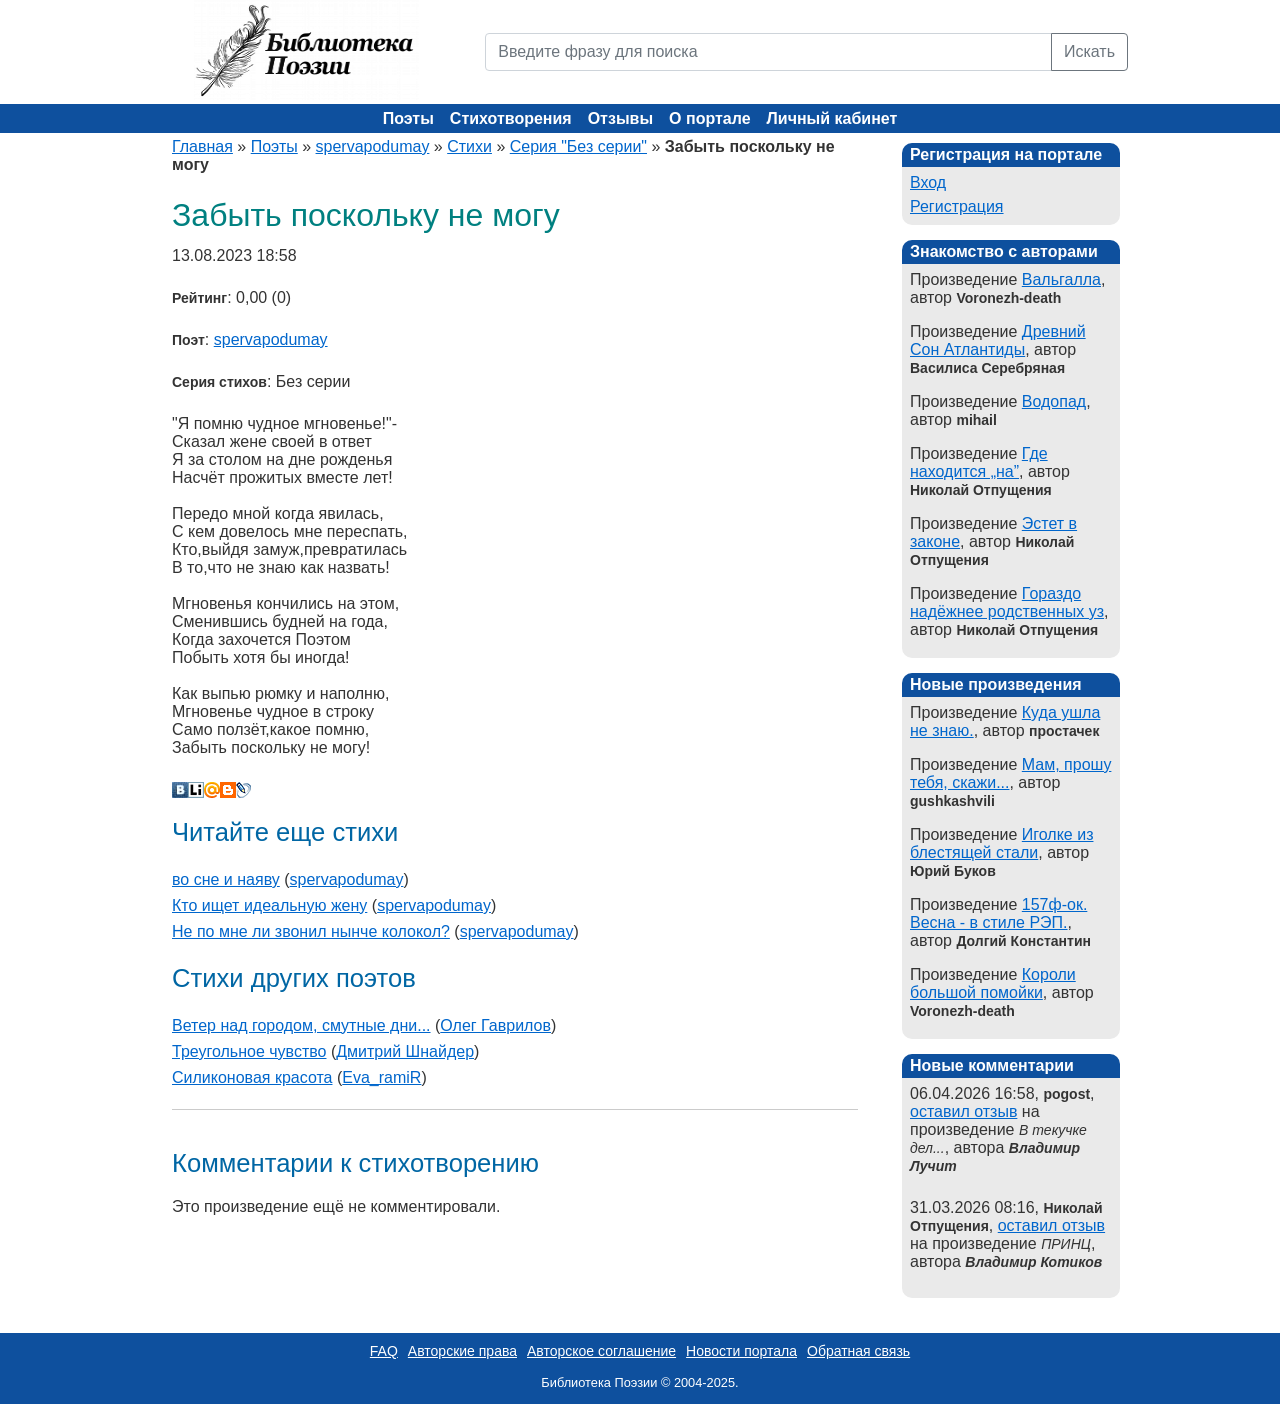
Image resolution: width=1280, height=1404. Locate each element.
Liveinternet (196, 790)
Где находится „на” (979, 462)
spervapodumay (373, 146)
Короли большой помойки (993, 983)
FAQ (384, 1351)
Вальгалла (1061, 279)
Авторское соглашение (601, 1351)
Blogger (228, 790)
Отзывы (620, 118)
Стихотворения (511, 118)
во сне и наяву (226, 879)
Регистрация (957, 206)
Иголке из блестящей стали (1001, 843)
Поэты (408, 118)
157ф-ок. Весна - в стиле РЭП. (998, 913)
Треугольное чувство (249, 1051)
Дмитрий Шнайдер (405, 1051)
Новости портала (741, 1351)
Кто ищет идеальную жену (269, 905)
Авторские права (462, 1351)
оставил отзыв (963, 1111)
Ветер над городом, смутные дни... (301, 1025)
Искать (1089, 51)
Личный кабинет (832, 118)
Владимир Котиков (1033, 1262)
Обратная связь (858, 1351)
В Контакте (180, 790)
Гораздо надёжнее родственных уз (1007, 602)
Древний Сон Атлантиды (998, 340)
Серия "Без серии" (578, 146)
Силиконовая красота (252, 1077)
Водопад (1054, 401)
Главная (202, 146)
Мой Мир (212, 790)
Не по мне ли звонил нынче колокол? (311, 931)
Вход (928, 182)
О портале (709, 118)
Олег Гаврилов (495, 1025)
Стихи (469, 146)
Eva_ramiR (381, 1077)
